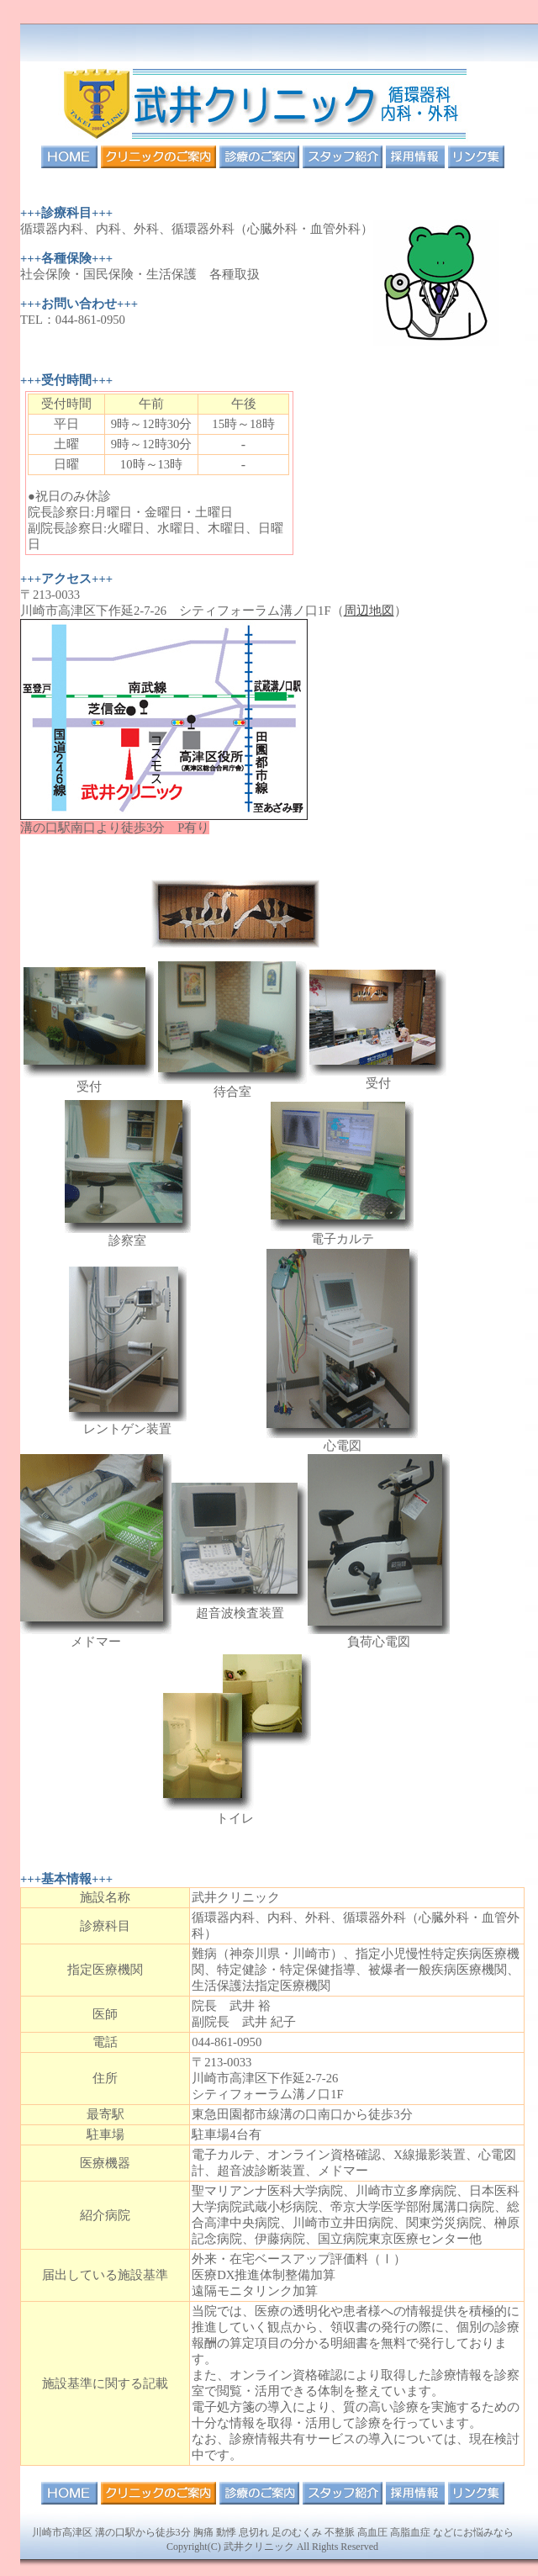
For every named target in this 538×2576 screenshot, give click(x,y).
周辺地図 (369, 610)
